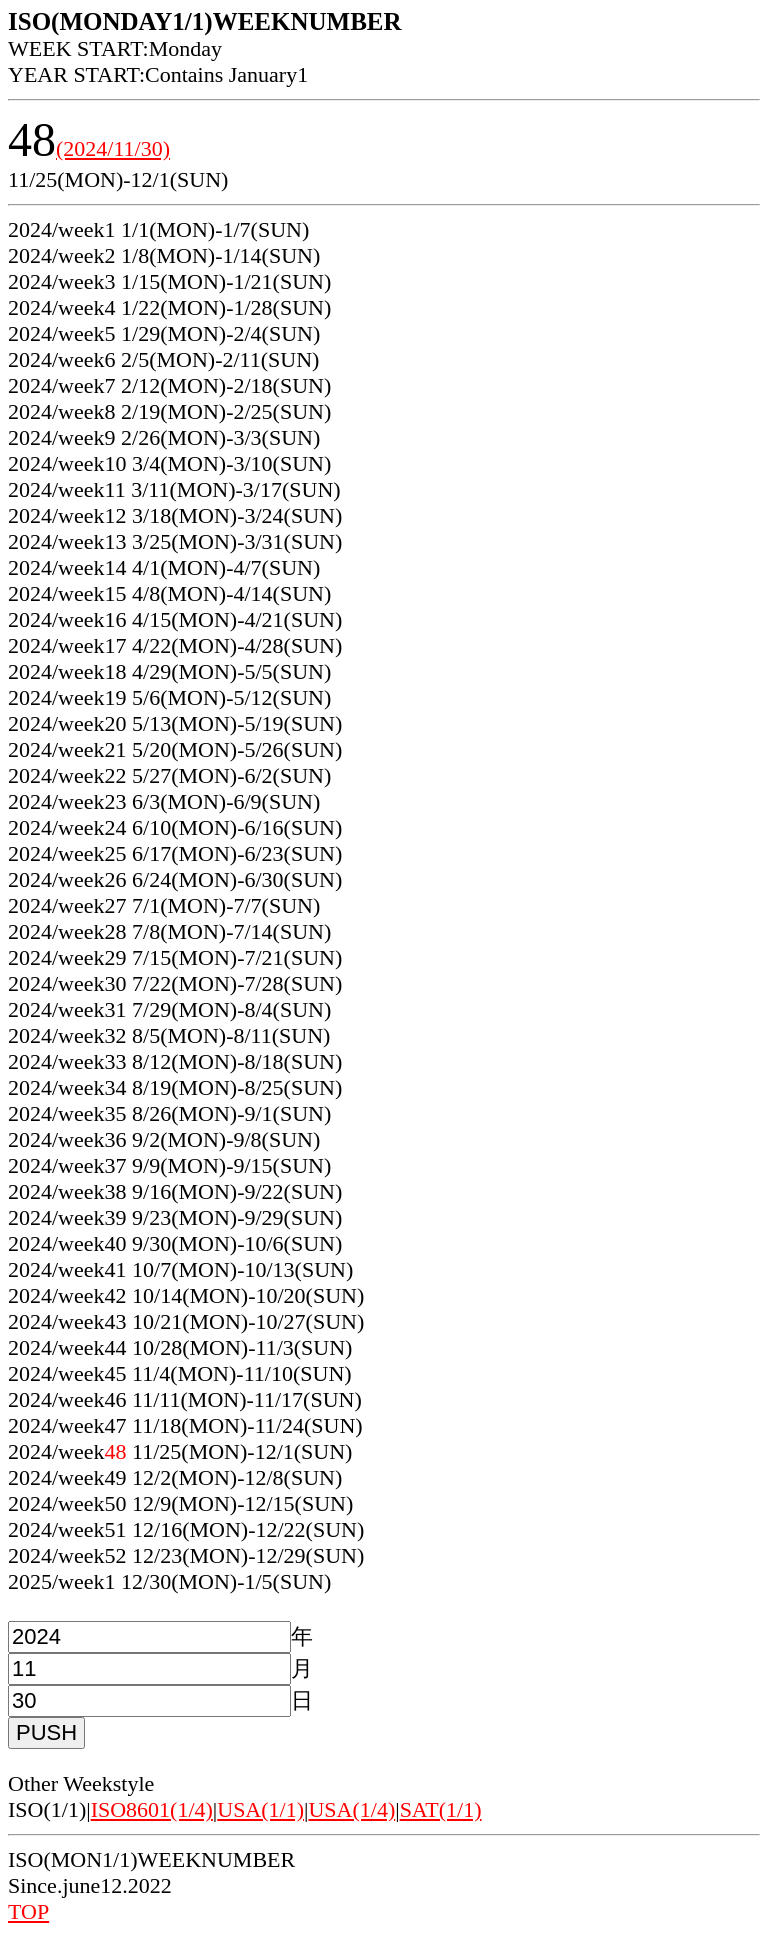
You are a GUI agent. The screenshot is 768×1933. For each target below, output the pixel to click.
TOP (28, 1911)
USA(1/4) (351, 1809)
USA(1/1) (260, 1809)
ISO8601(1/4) (152, 1809)
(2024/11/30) (113, 148)
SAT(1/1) (441, 1809)
